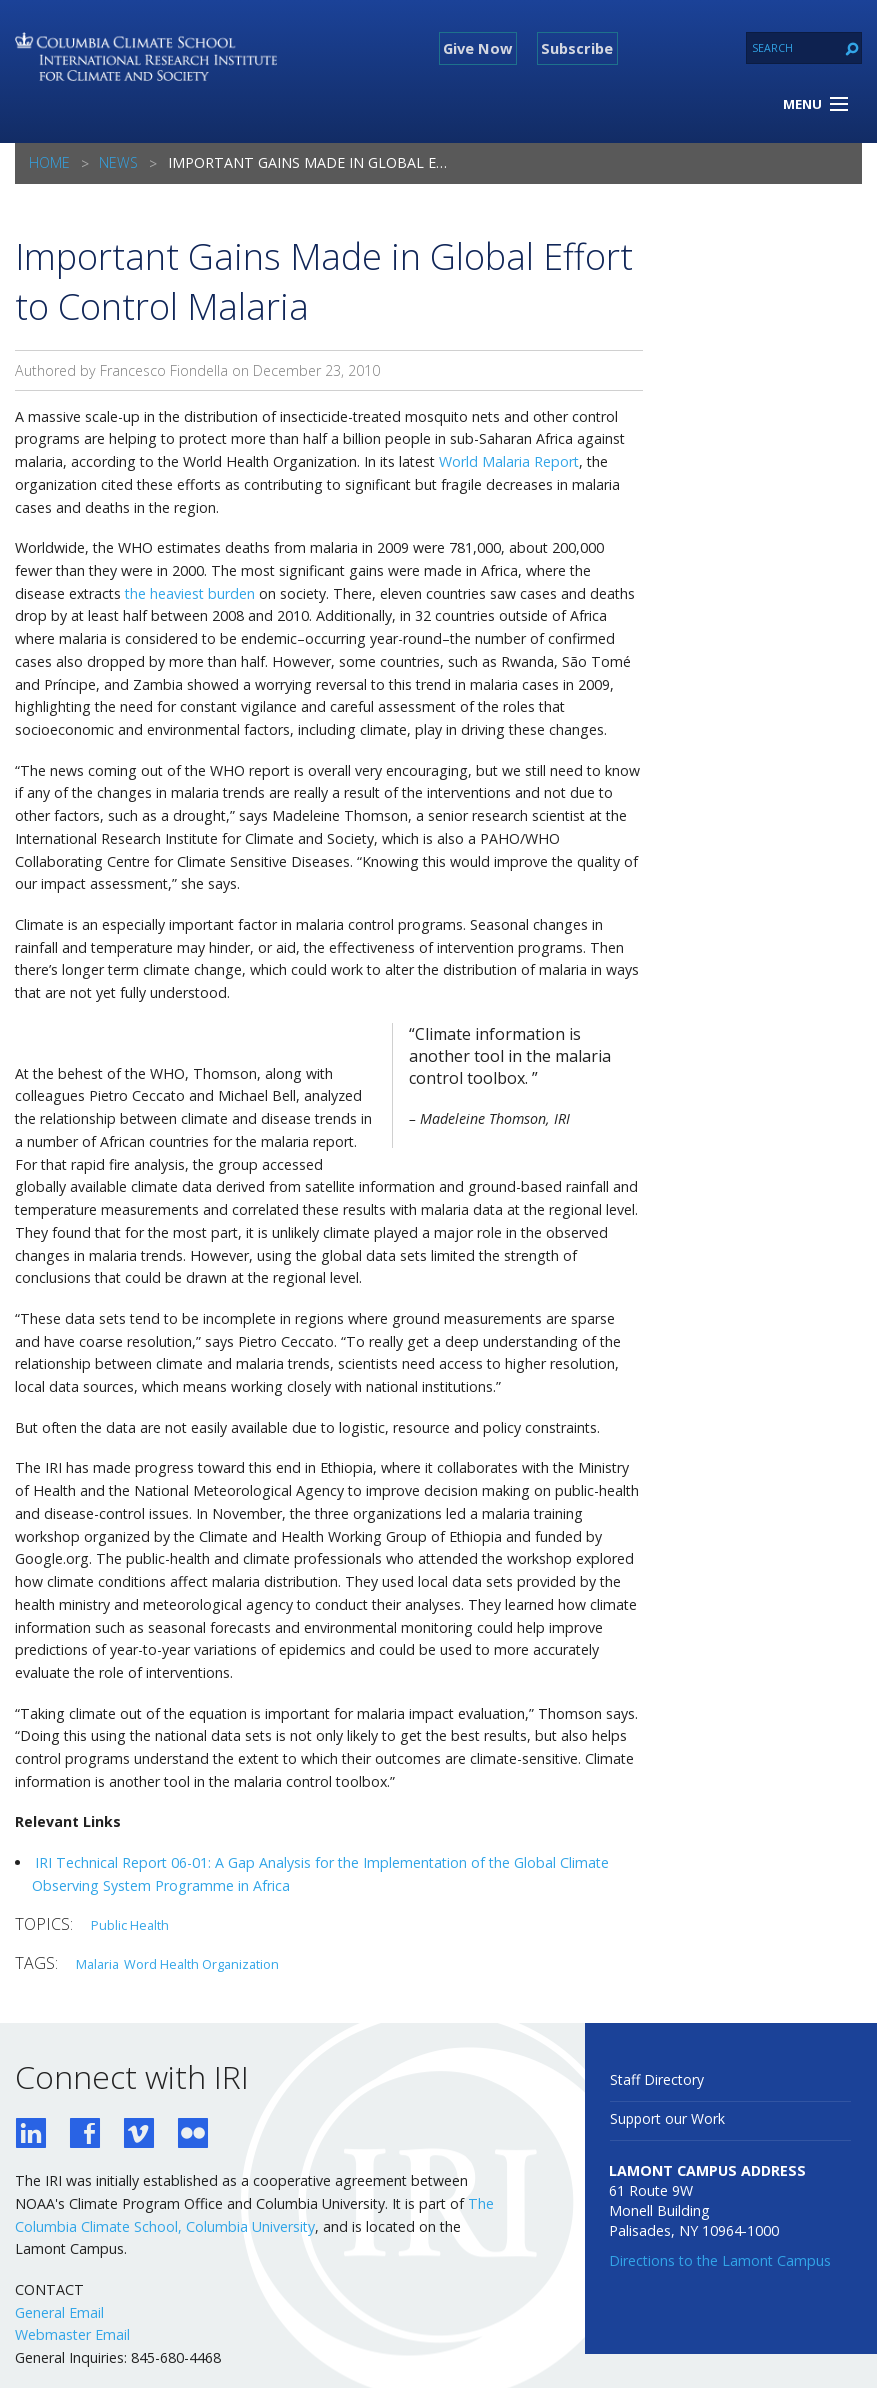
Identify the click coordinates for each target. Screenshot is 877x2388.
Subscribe (577, 48)
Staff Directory (657, 2079)
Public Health (130, 1925)
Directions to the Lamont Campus (720, 2260)
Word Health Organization (201, 1964)
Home (49, 162)
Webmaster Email (72, 2334)
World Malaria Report (509, 461)
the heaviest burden (190, 593)
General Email (59, 2312)
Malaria (97, 1964)
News (118, 162)
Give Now (477, 48)
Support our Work (667, 2118)
